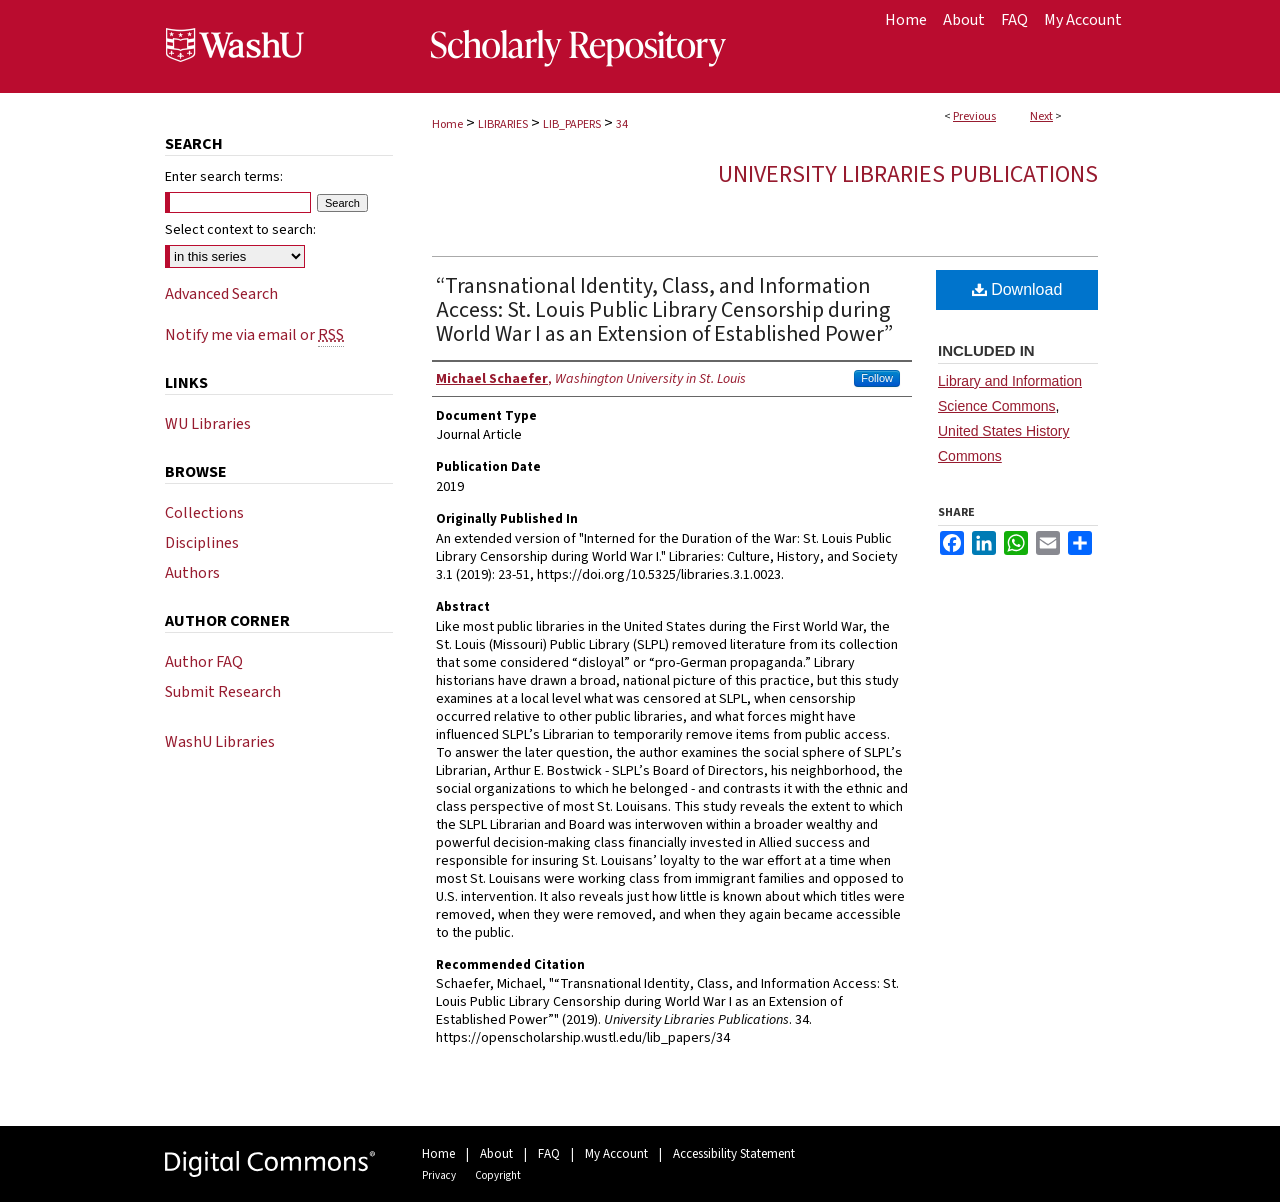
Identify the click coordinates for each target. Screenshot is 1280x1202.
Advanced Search (221, 294)
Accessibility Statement (734, 1154)
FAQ (549, 1154)
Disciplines (202, 543)
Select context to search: (240, 230)
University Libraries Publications (908, 174)
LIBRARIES (503, 124)
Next (1041, 116)
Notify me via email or (254, 335)
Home (447, 124)
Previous (974, 116)
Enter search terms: (224, 177)
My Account (616, 1154)
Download (1017, 289)
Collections (204, 513)
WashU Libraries (220, 742)
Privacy (439, 1175)
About (496, 1154)
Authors (192, 573)
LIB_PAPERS (572, 124)
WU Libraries (208, 424)
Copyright (498, 1175)
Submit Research (223, 692)
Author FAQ (204, 662)
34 (622, 124)
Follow (877, 378)
